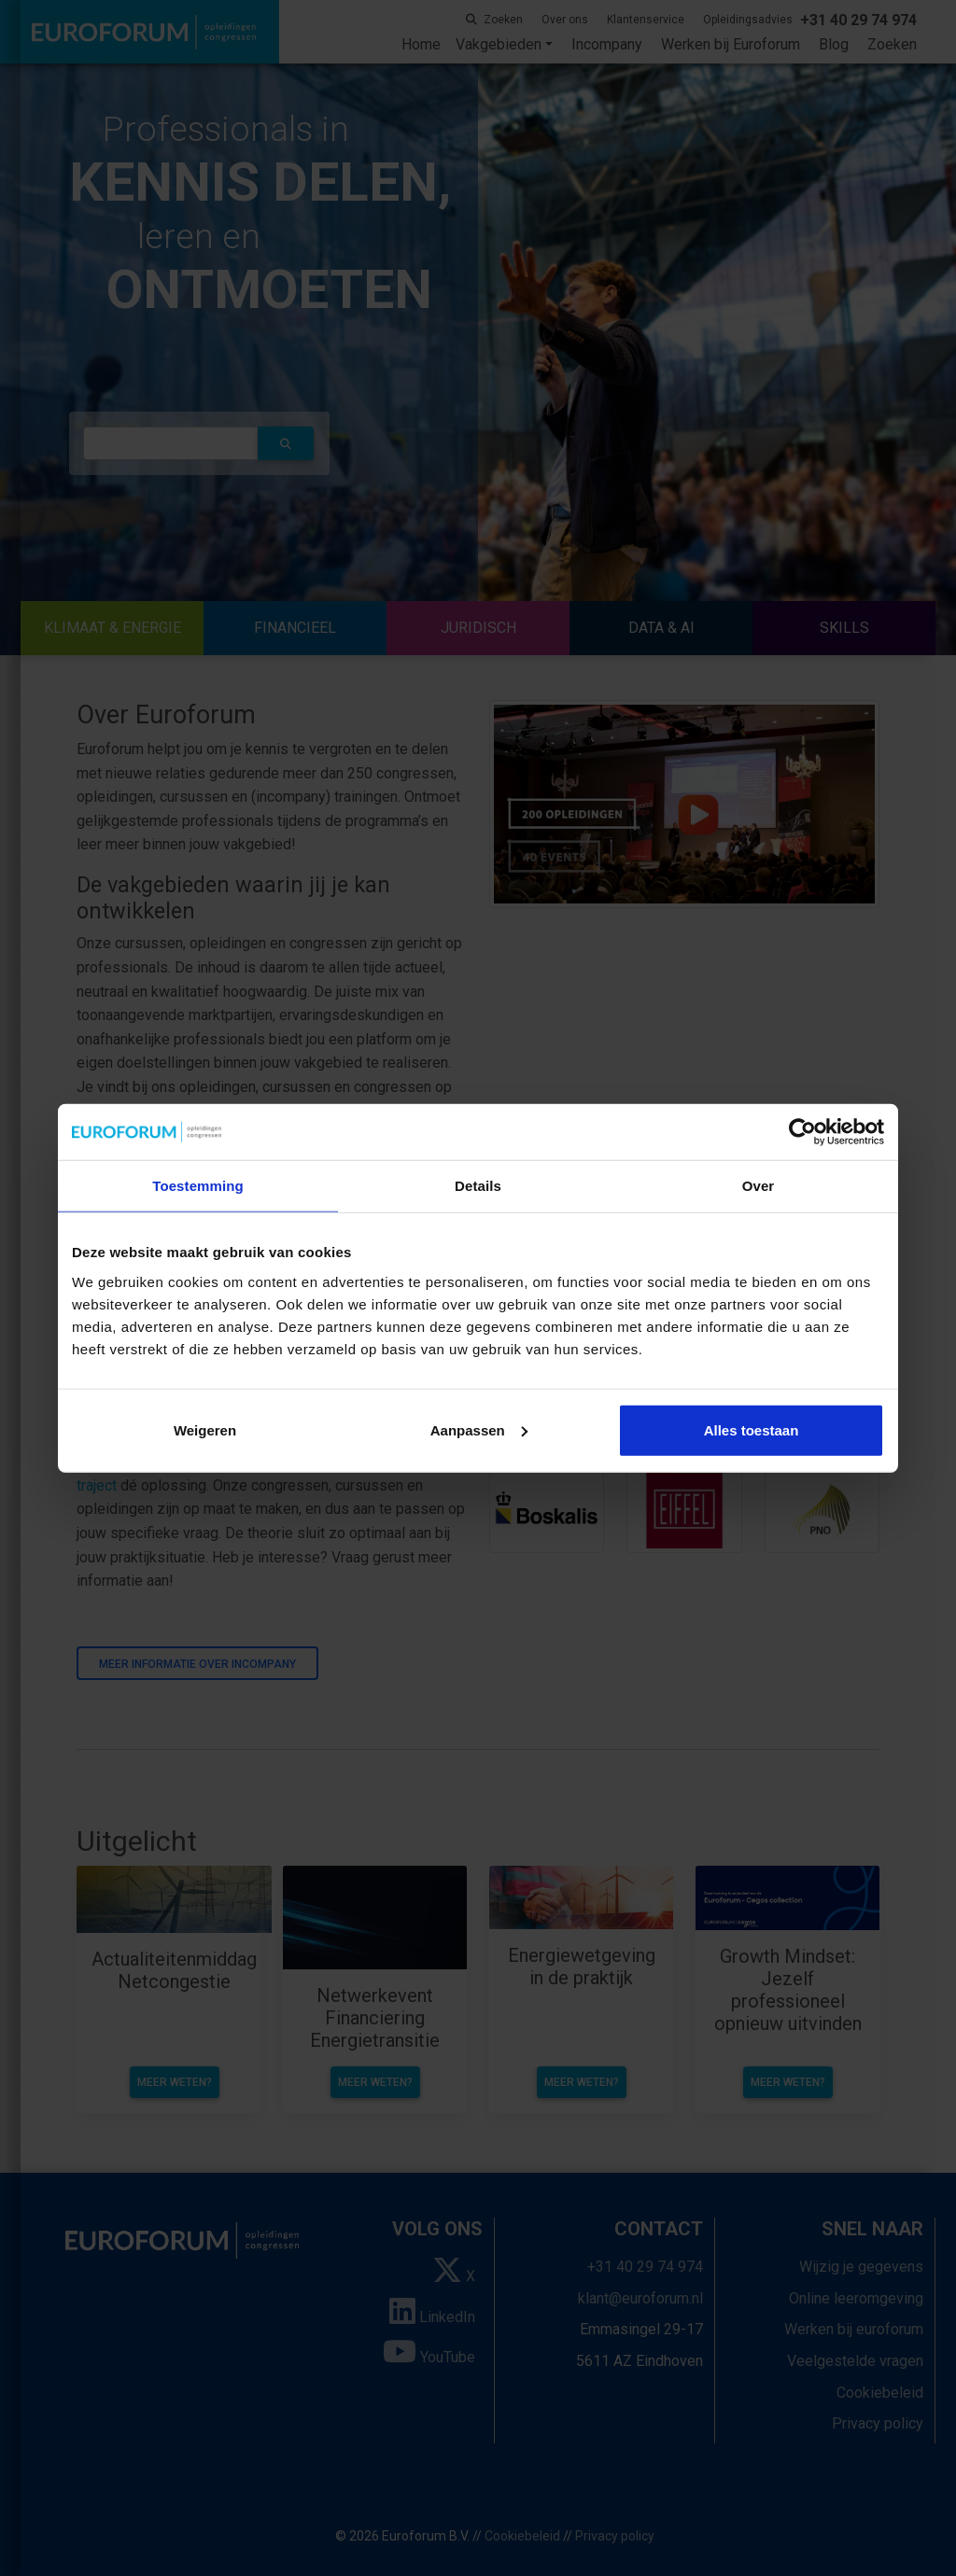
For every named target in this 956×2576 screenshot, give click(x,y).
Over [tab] (758, 1186)
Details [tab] (478, 1186)
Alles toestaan (751, 1429)
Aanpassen (478, 1429)
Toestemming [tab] (198, 1186)
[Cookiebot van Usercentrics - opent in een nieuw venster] (802, 1132)
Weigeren (205, 1429)
